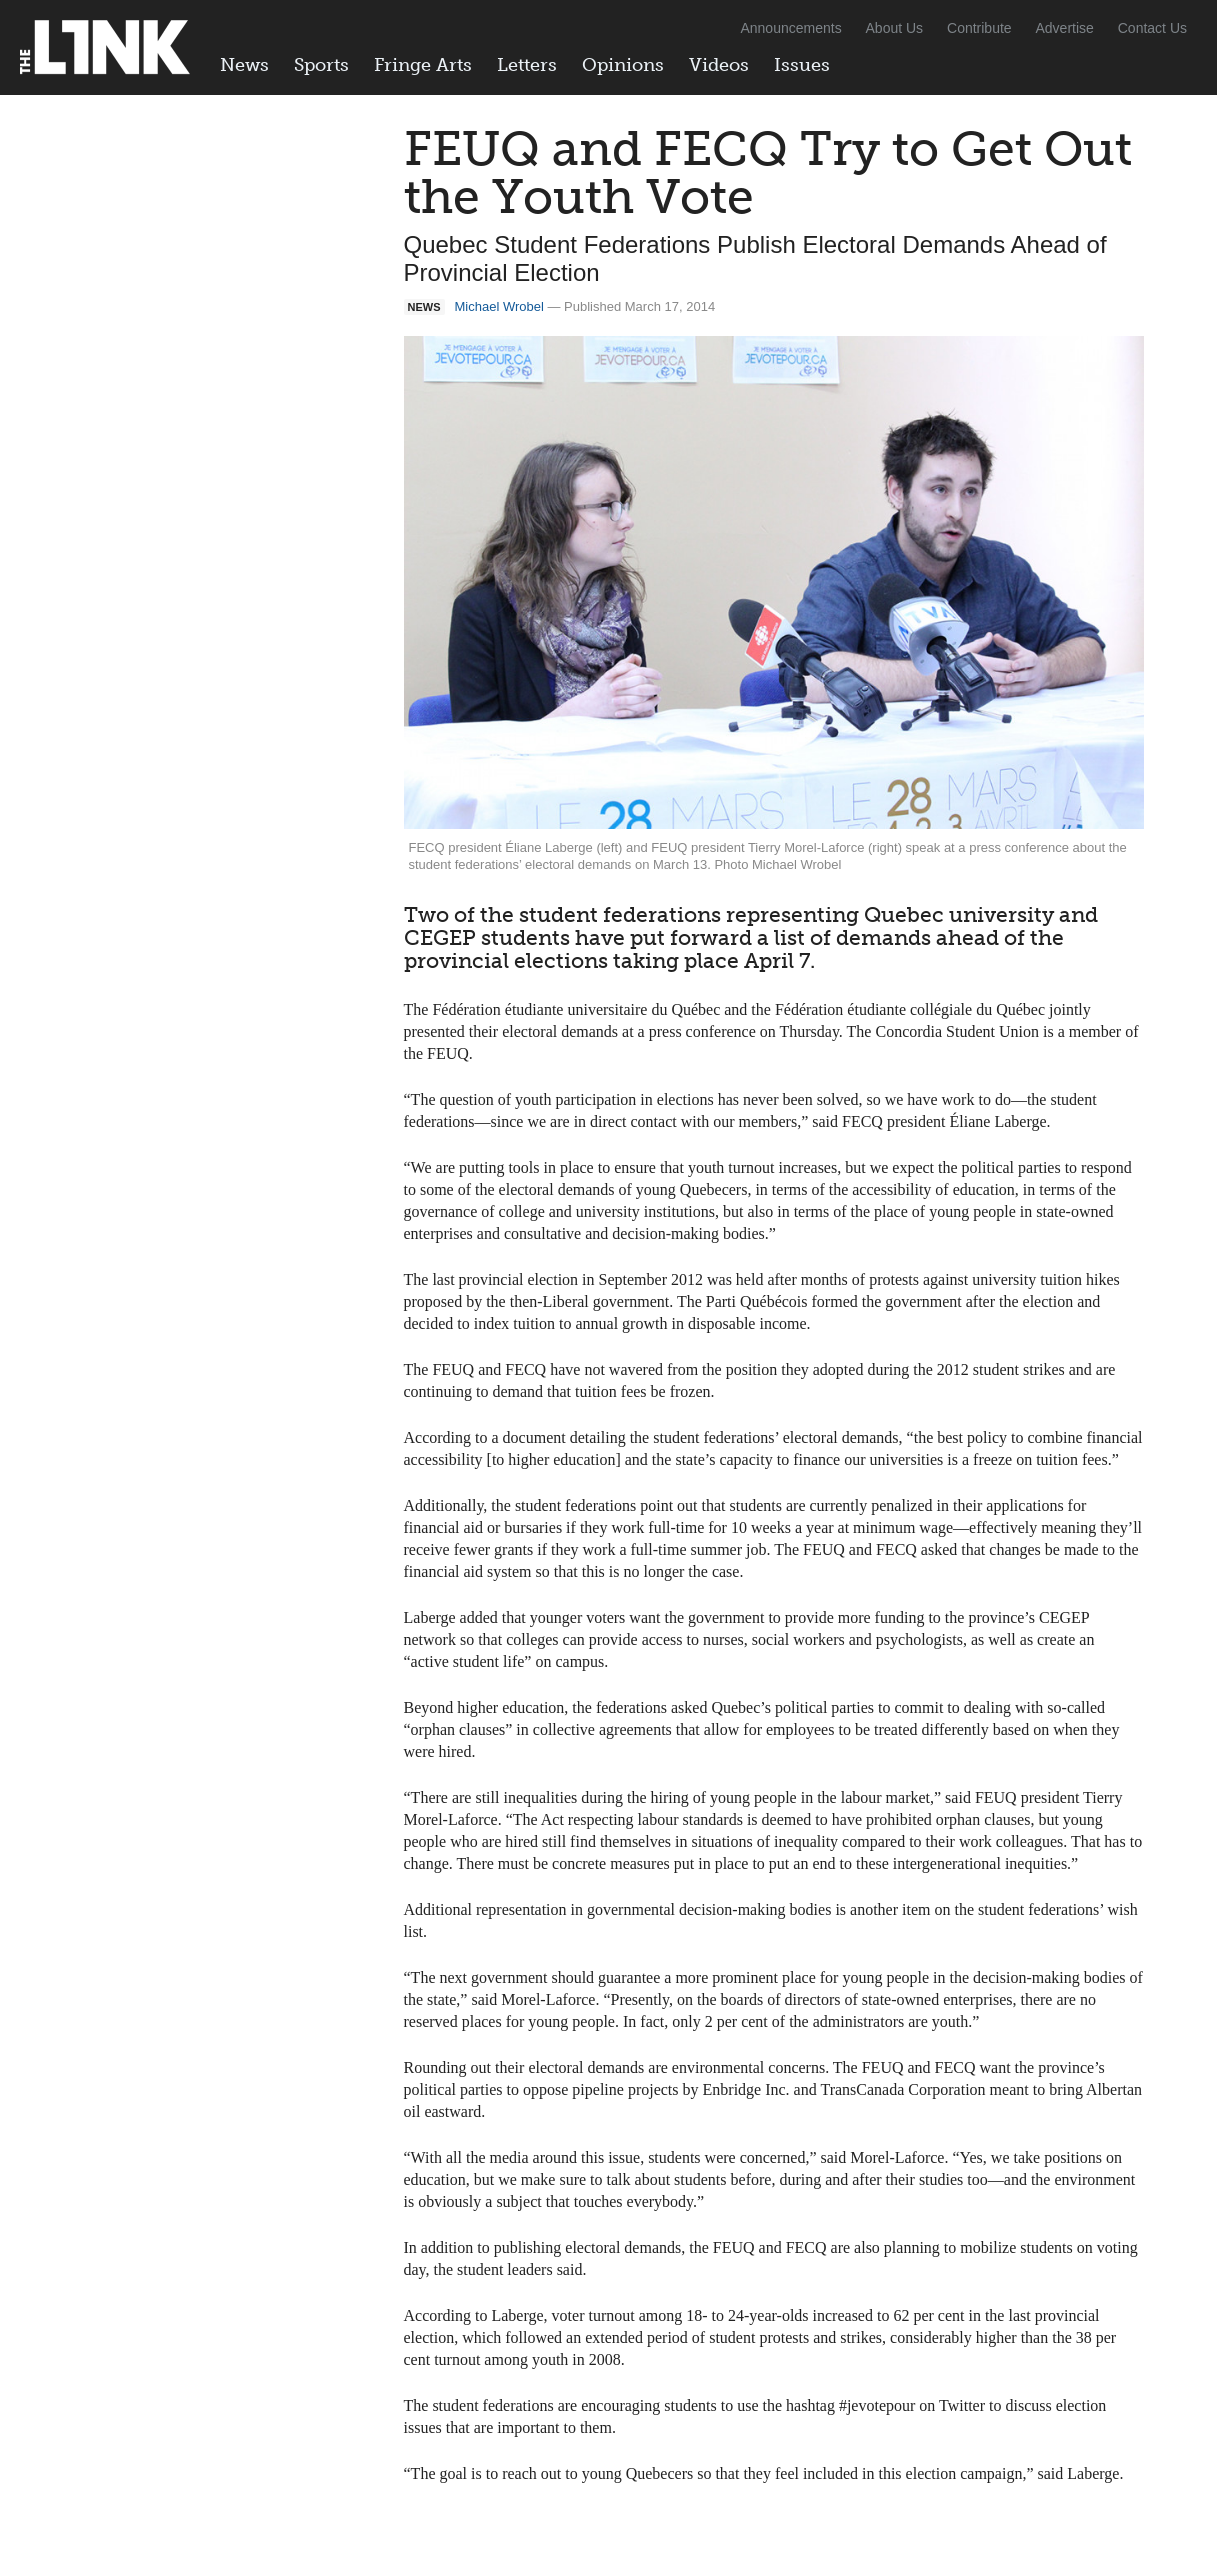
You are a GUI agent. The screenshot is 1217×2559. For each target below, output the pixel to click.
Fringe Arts (423, 65)
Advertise (1065, 28)
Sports (321, 65)
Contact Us (1152, 28)
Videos (719, 65)
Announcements (790, 28)
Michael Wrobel (499, 306)
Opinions (623, 65)
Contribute (979, 28)
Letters (527, 65)
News (244, 65)
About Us (895, 28)
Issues (802, 65)
